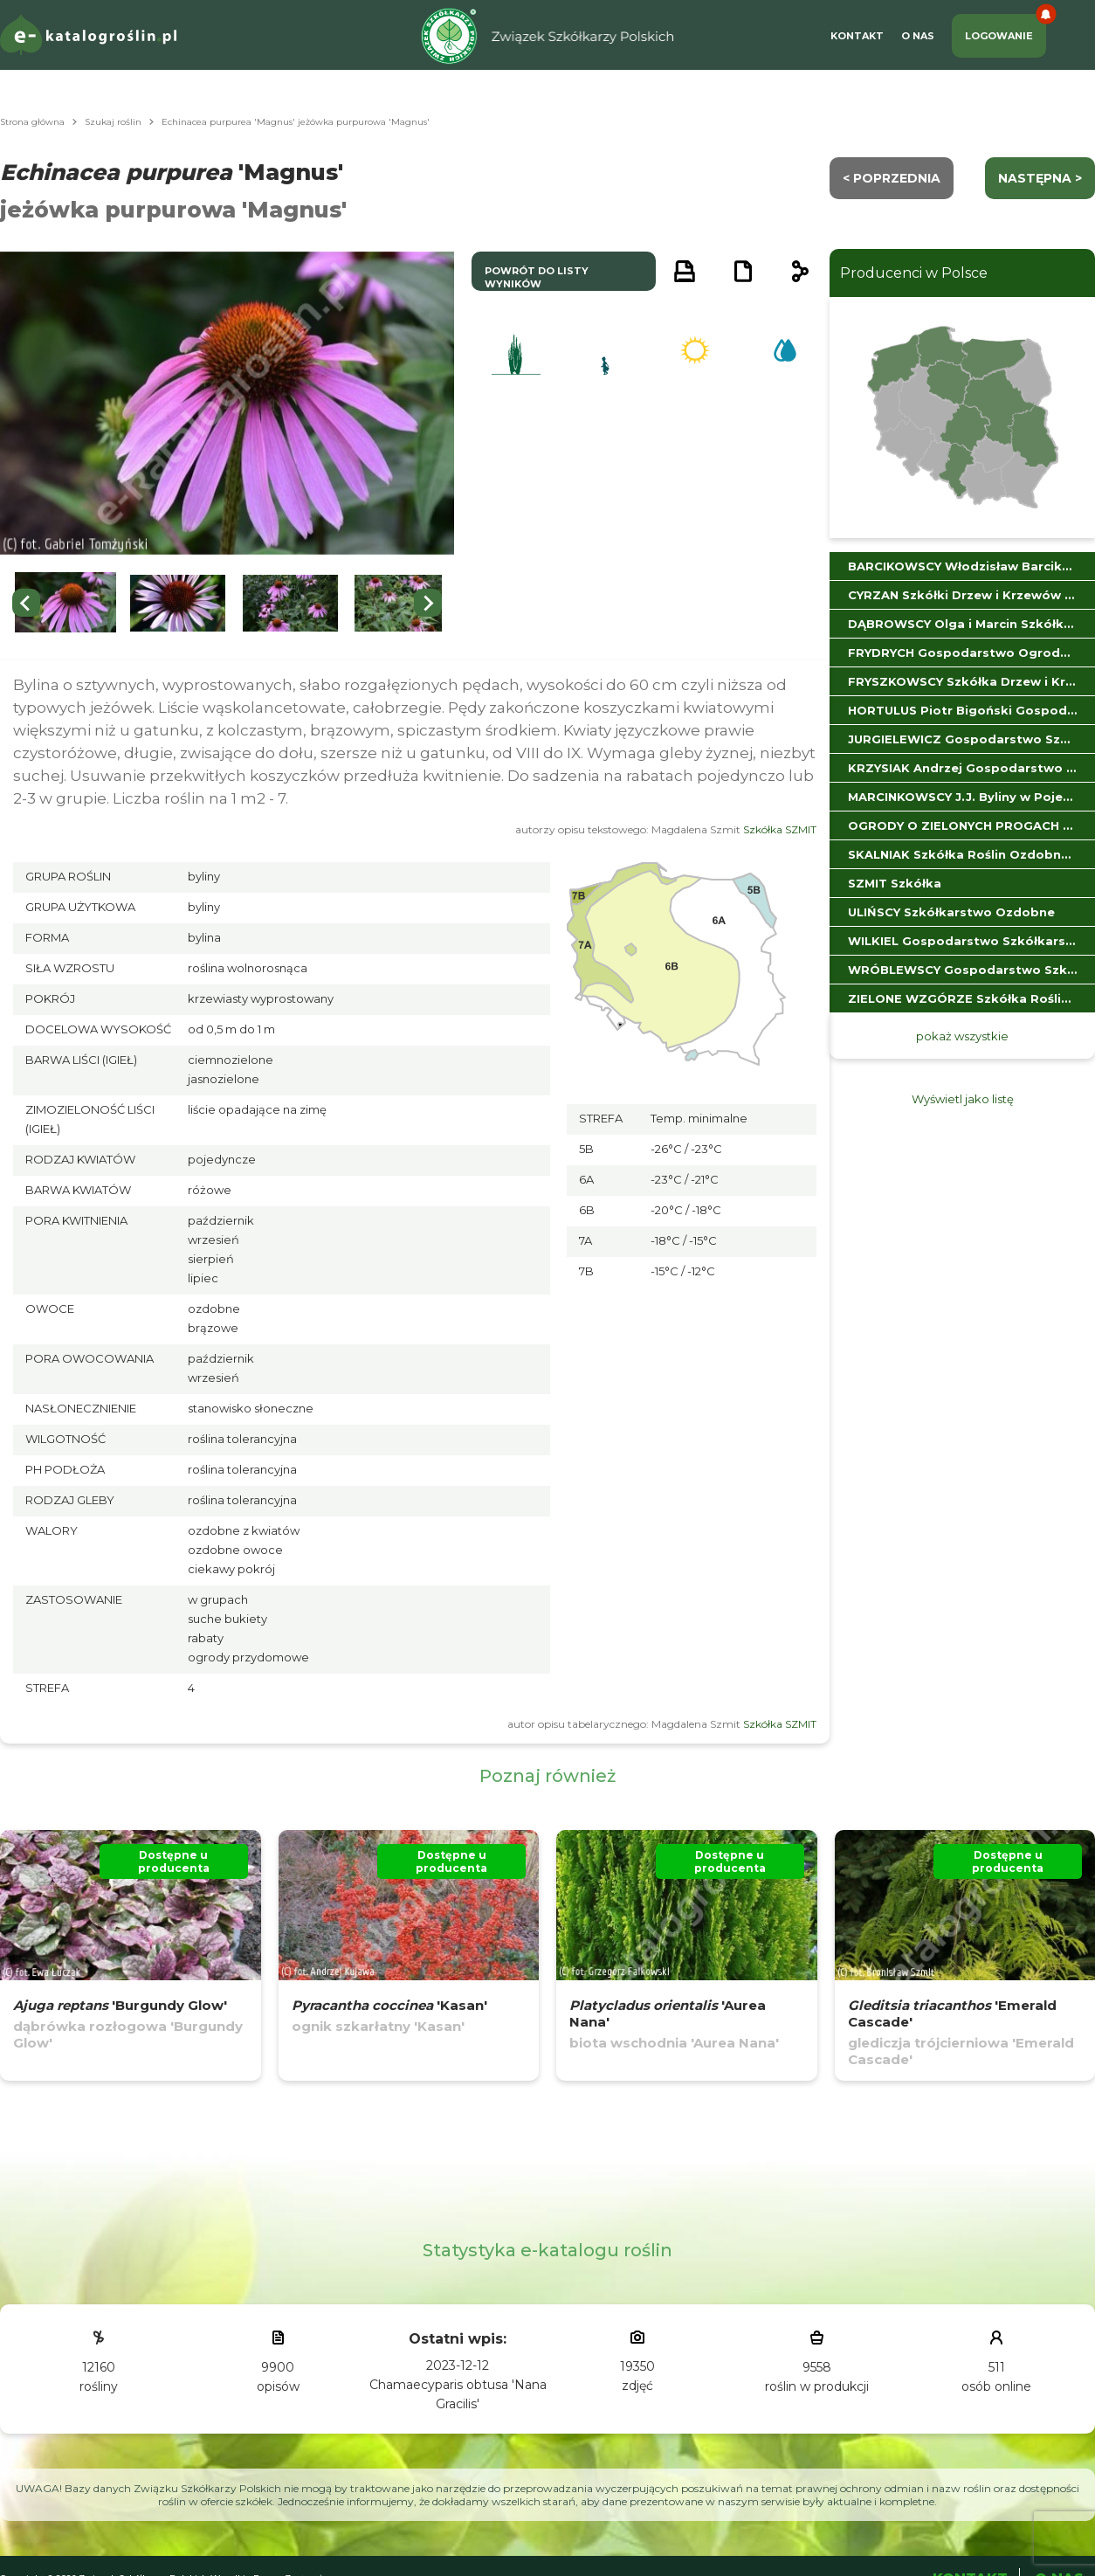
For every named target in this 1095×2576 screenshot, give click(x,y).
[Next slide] (428, 603)
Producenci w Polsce (914, 273)
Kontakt (857, 36)
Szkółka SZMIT (779, 829)
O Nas (917, 36)
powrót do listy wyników (537, 277)
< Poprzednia (891, 178)
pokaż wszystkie (962, 1036)
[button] (65, 603)
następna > (1040, 178)
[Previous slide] (26, 603)
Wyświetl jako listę (963, 1099)
